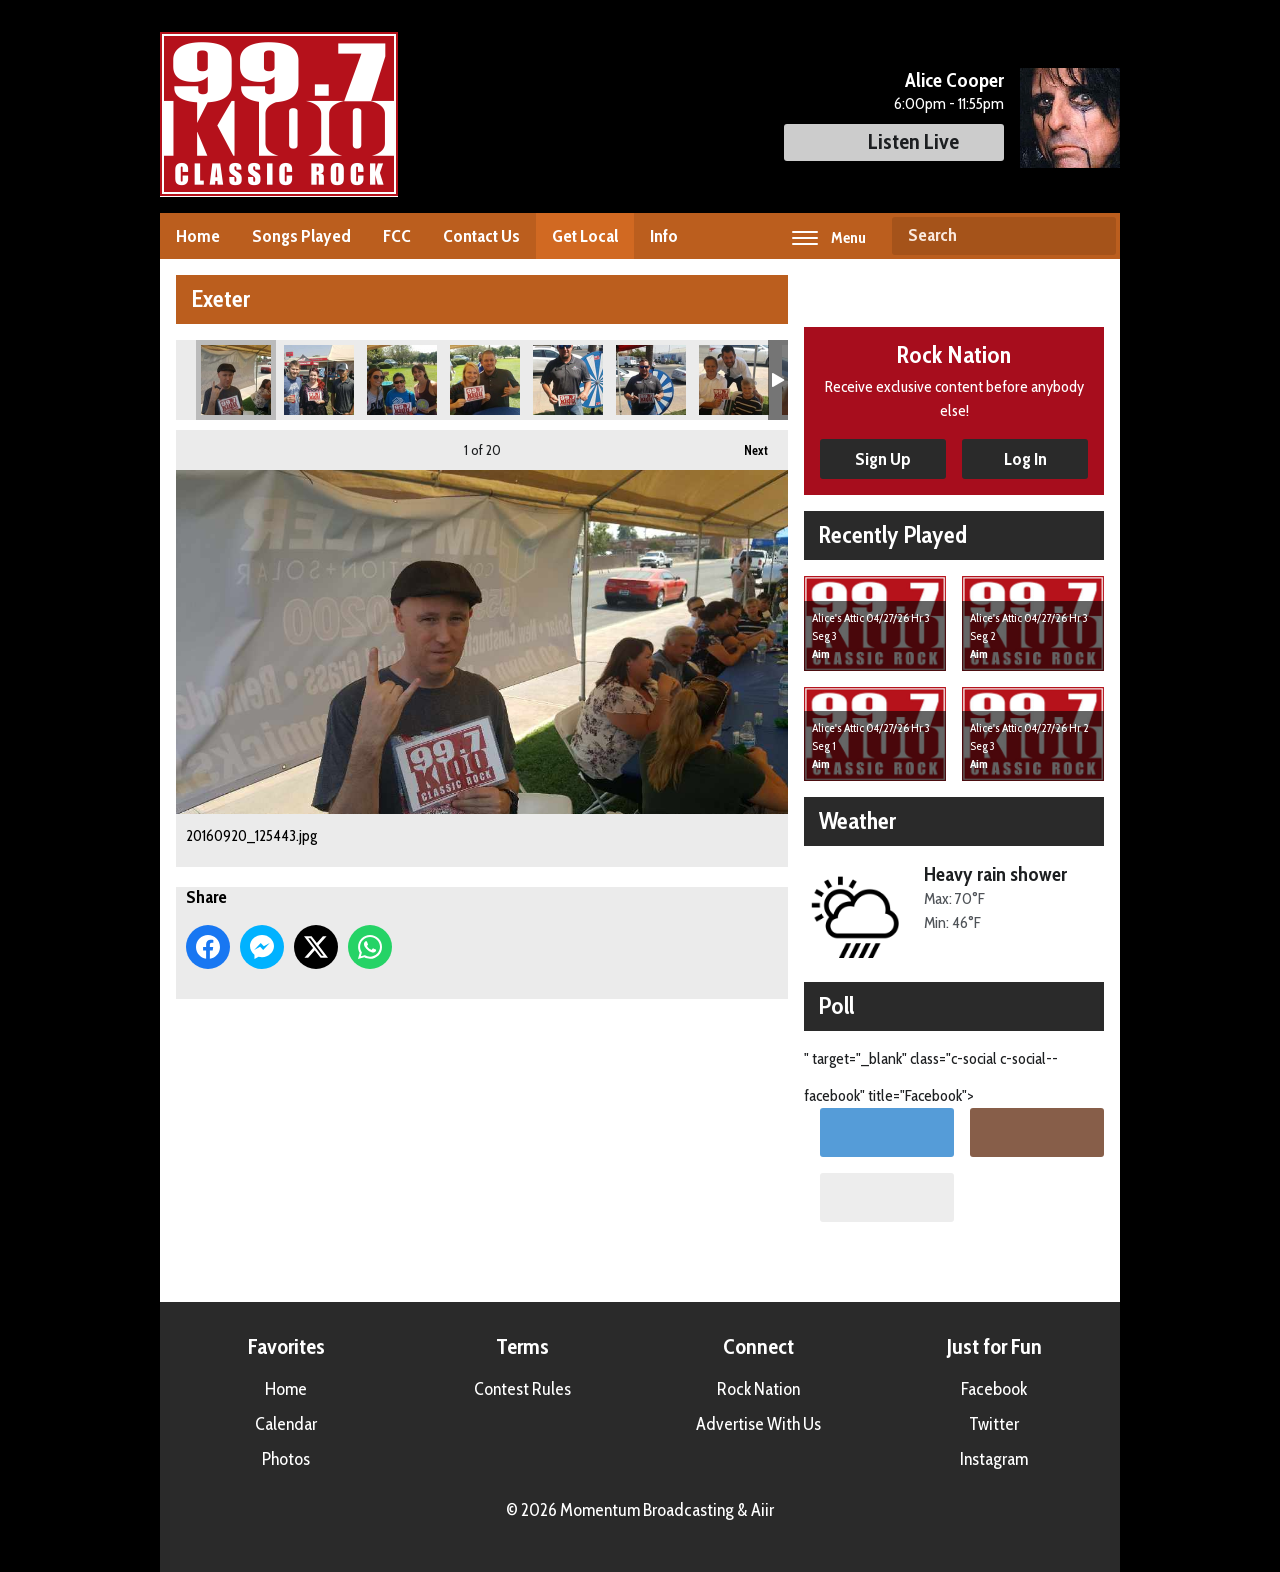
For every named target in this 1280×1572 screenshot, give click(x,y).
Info (664, 236)
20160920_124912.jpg (319, 380)
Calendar (286, 1424)
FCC (397, 236)
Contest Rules (522, 1389)
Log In (1025, 459)
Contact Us (481, 236)
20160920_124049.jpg (651, 380)
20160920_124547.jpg (402, 380)
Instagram (994, 1459)
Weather (857, 820)
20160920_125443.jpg (236, 380)
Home (198, 236)
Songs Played (301, 236)
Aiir (762, 1510)
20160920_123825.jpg (734, 380)
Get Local (585, 236)
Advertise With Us (758, 1424)
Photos (286, 1459)
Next (746, 444)
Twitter (994, 1424)
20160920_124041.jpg (568, 380)
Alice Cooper (954, 80)
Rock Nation (758, 1389)
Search (1093, 236)
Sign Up (883, 459)
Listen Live (894, 141)
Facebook (994, 1389)
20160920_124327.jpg (485, 380)
